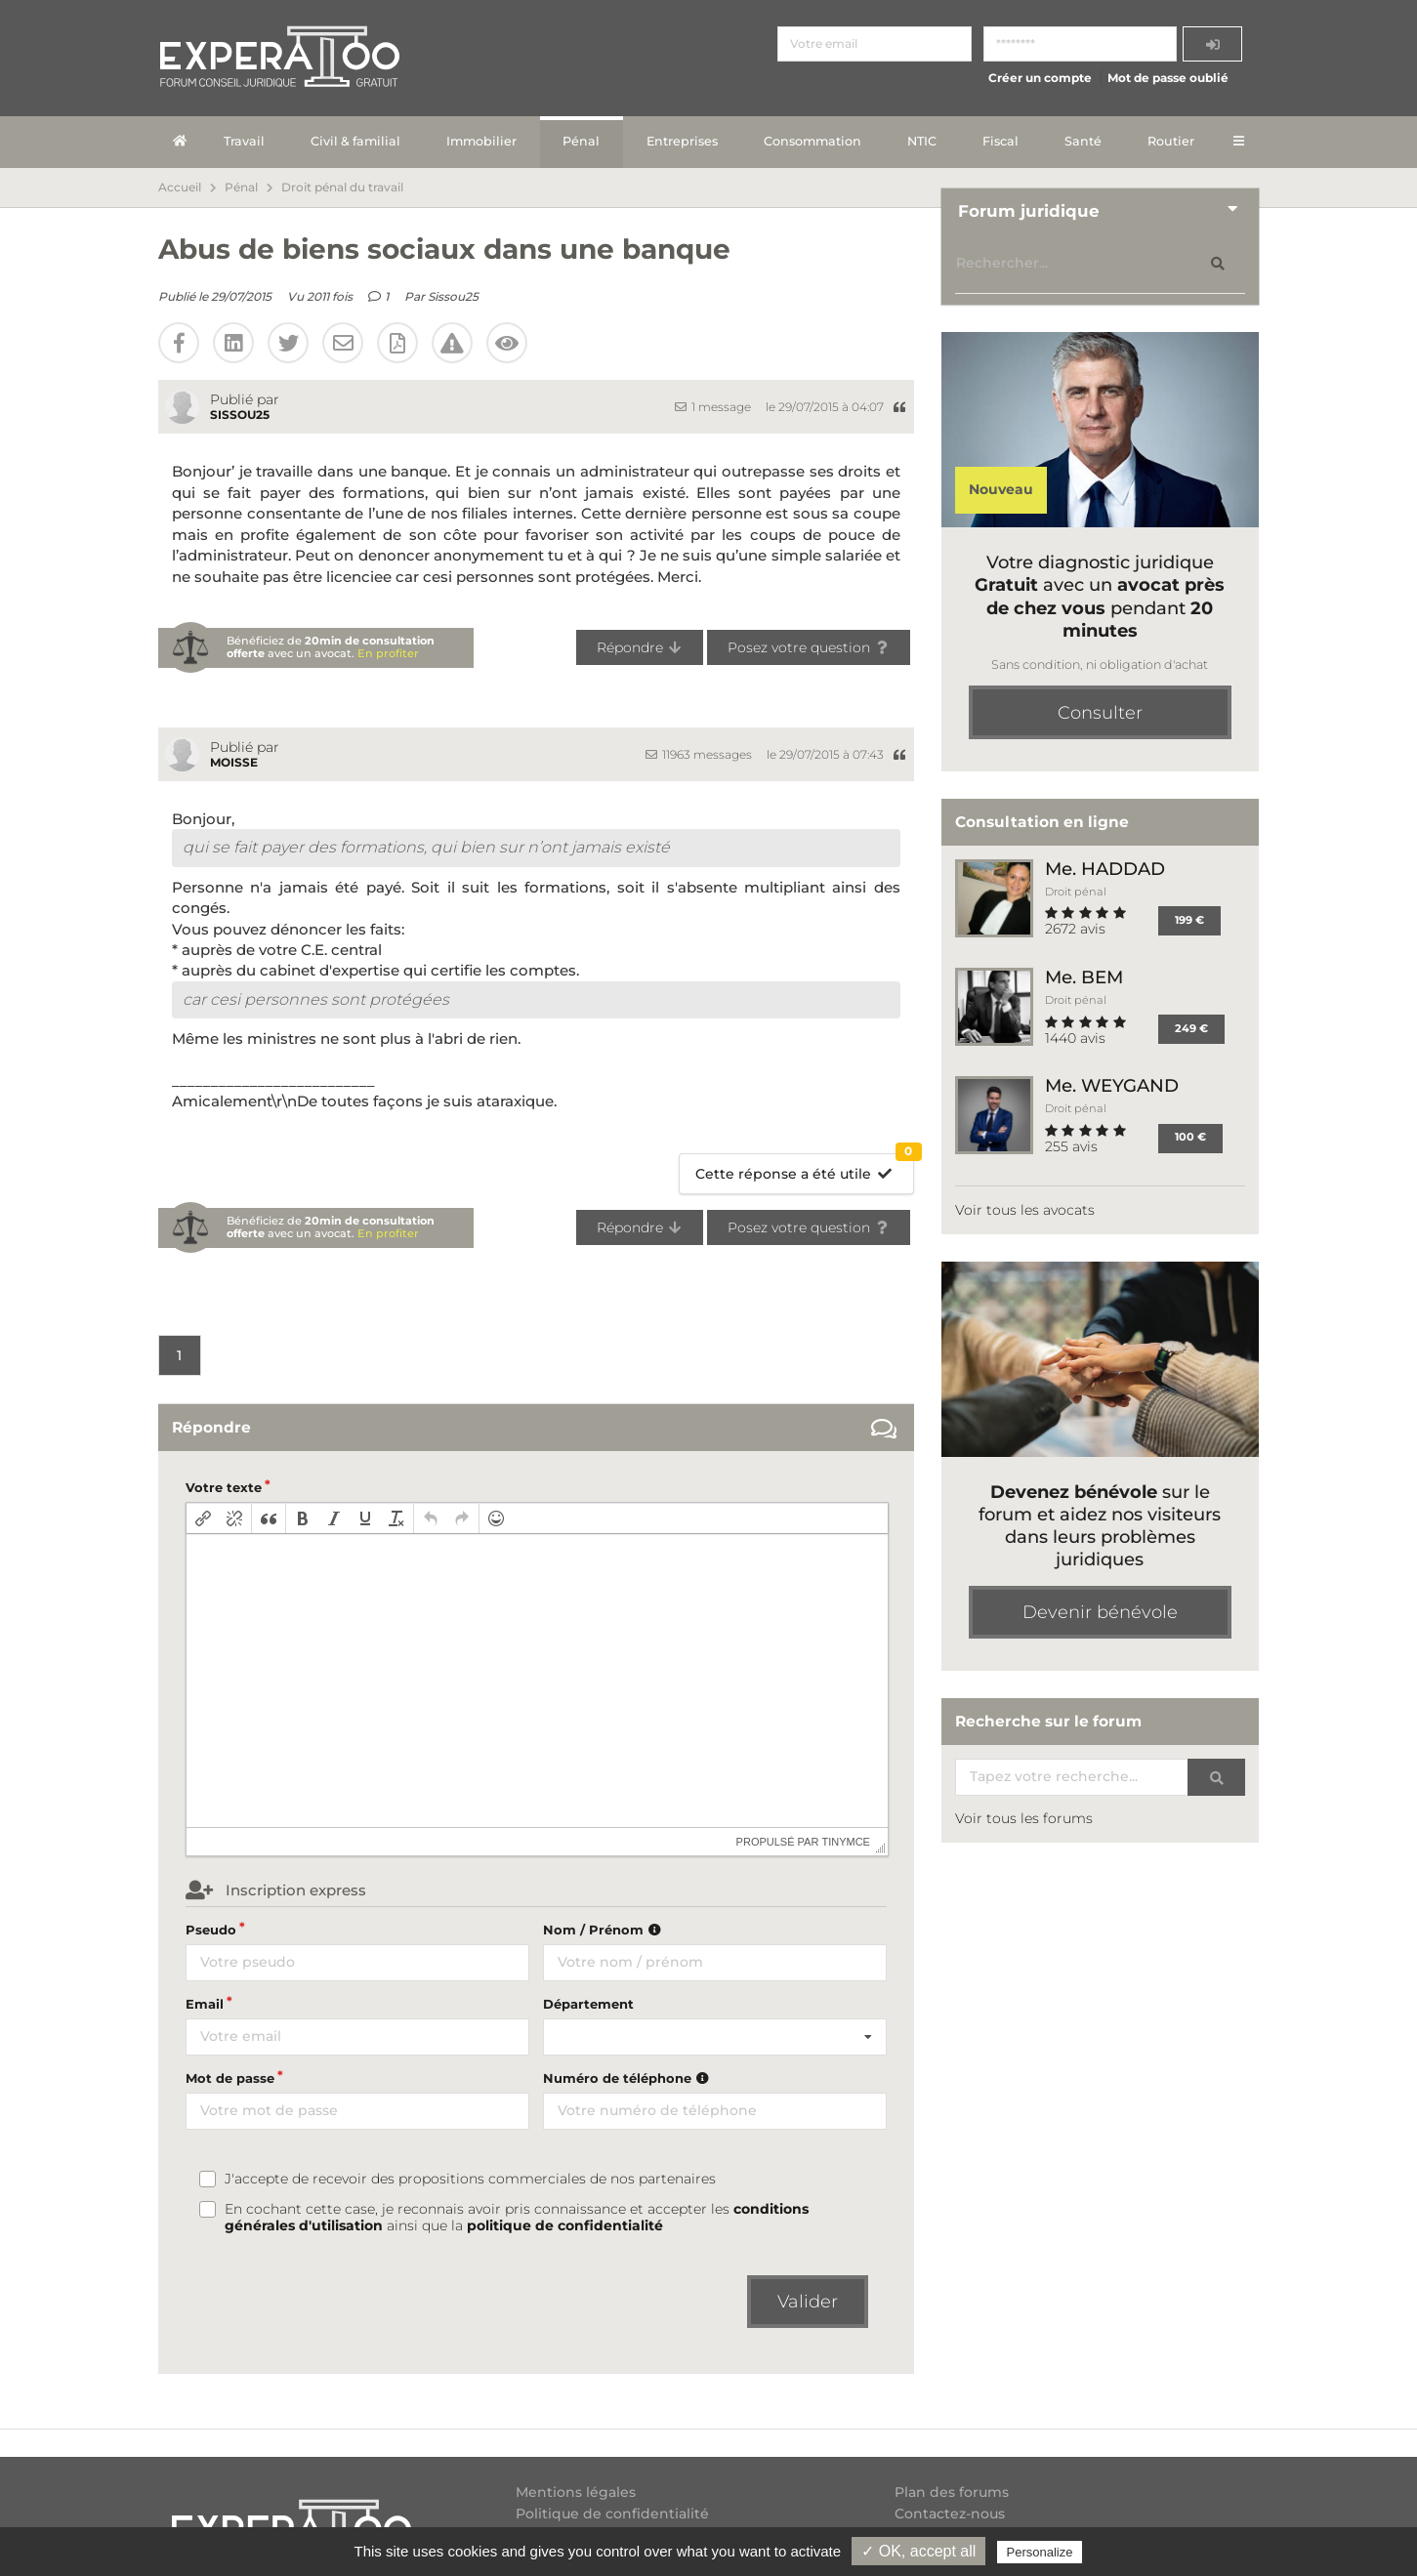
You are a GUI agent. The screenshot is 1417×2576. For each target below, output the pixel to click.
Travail (244, 141)
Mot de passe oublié (1168, 77)
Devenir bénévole (1100, 1612)
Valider (807, 2301)
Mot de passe (230, 2078)
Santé (1083, 141)
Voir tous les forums (1024, 1818)
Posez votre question (809, 647)
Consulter (1100, 713)
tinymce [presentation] (845, 1842)
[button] (203, 1518)
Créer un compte (1040, 77)
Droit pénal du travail (342, 187)
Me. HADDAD (1105, 868)
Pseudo (211, 1929)
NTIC (922, 141)
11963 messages (699, 754)
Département (588, 2004)
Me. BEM (1084, 977)
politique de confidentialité (565, 2225)
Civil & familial (355, 141)
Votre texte (224, 1487)
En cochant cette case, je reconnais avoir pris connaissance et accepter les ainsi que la (517, 2217)
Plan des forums (952, 2492)
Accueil (179, 187)
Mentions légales (576, 2492)
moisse (234, 762)
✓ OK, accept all (918, 2551)
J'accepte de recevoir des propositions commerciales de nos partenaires (470, 2179)
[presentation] (203, 1518)
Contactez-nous (950, 2513)
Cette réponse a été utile (804, 1168)
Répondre (640, 647)
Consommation (812, 141)
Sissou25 (453, 296)
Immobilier (481, 141)
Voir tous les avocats (1025, 1210)
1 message (713, 406)
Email (205, 2004)
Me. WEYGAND (1112, 1085)
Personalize (1040, 2552)
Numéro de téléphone (628, 2078)
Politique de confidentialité (612, 2513)
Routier (1170, 141)
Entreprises (682, 141)
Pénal (581, 141)
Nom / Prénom (604, 1929)
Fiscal (1000, 141)
